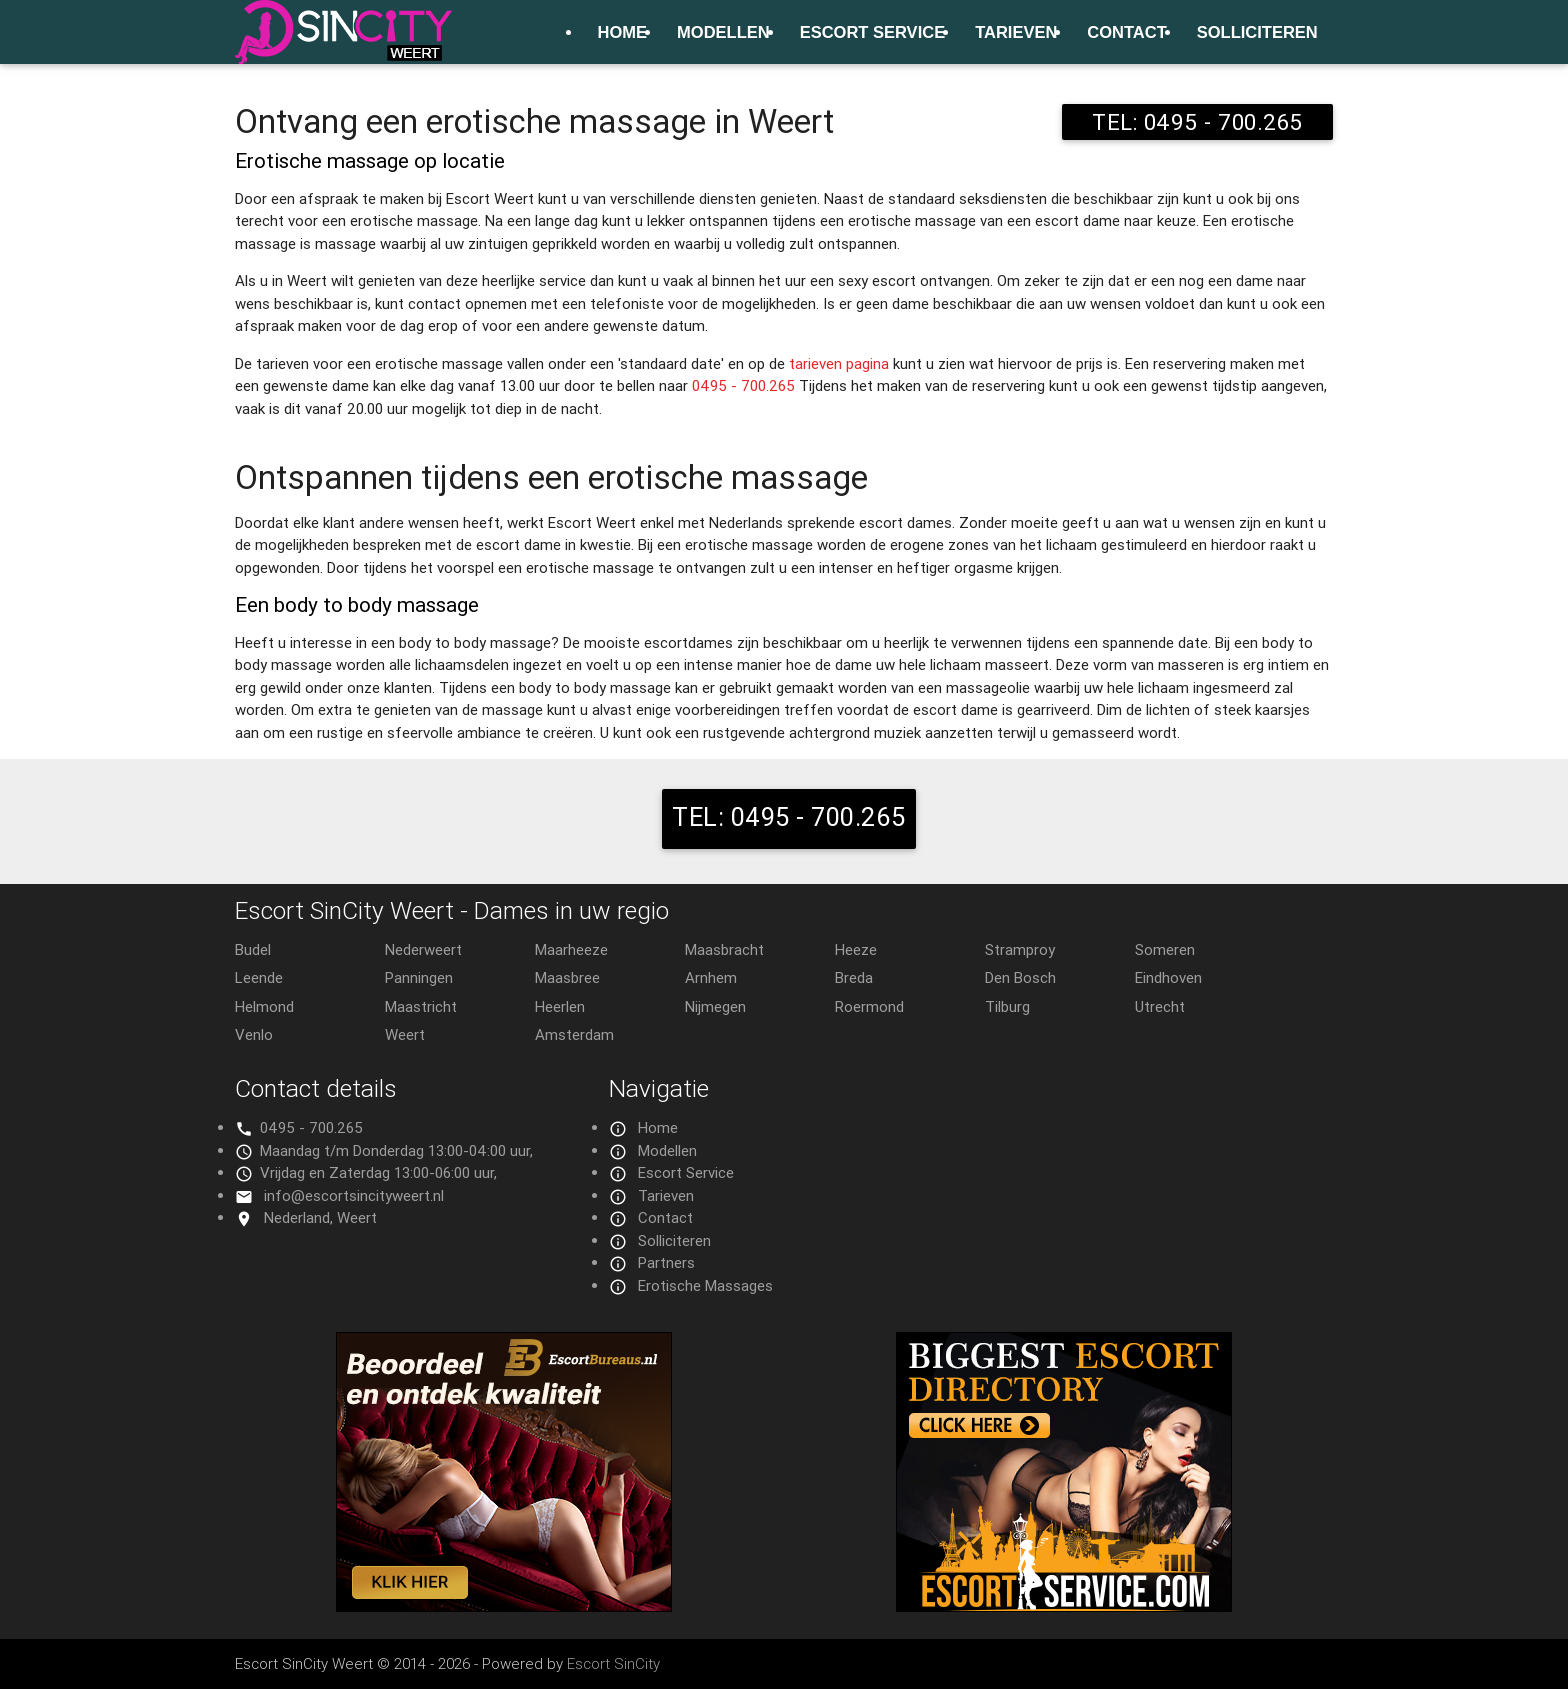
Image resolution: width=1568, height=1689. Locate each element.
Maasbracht (724, 949)
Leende (259, 977)
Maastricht (421, 1006)
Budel (253, 949)
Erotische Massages (705, 1285)
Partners (666, 1262)
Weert (405, 1034)
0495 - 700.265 (743, 385)
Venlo (254, 1034)
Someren (1165, 949)
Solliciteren (1257, 32)
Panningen (419, 977)
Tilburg (1007, 1006)
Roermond (869, 1006)
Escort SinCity (613, 1663)
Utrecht (1160, 1006)
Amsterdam (574, 1034)
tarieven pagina (839, 363)
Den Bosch (1020, 977)
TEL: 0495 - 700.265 (1197, 122)
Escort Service (872, 32)
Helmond (264, 1006)
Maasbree (567, 977)
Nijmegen (715, 1006)
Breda (854, 977)
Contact (1126, 32)
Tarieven (1016, 32)
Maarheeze (571, 949)
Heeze (856, 949)
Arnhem (711, 977)
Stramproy (1020, 949)
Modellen (723, 32)
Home (623, 32)
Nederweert (423, 949)
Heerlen (560, 1006)
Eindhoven (1168, 977)
